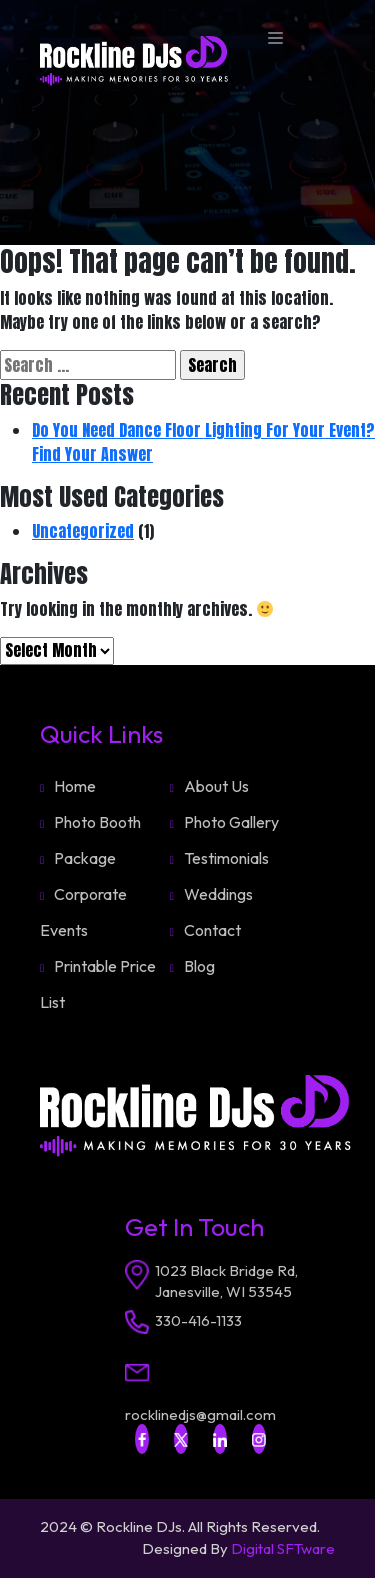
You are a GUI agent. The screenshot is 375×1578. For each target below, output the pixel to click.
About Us (216, 786)
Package (85, 858)
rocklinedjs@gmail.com (200, 1414)
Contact (212, 930)
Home (75, 786)
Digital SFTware (283, 1548)
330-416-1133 (198, 1320)
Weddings (218, 894)
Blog (199, 966)
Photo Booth (97, 822)
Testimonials (226, 858)
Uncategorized (83, 531)
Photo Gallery (231, 822)
